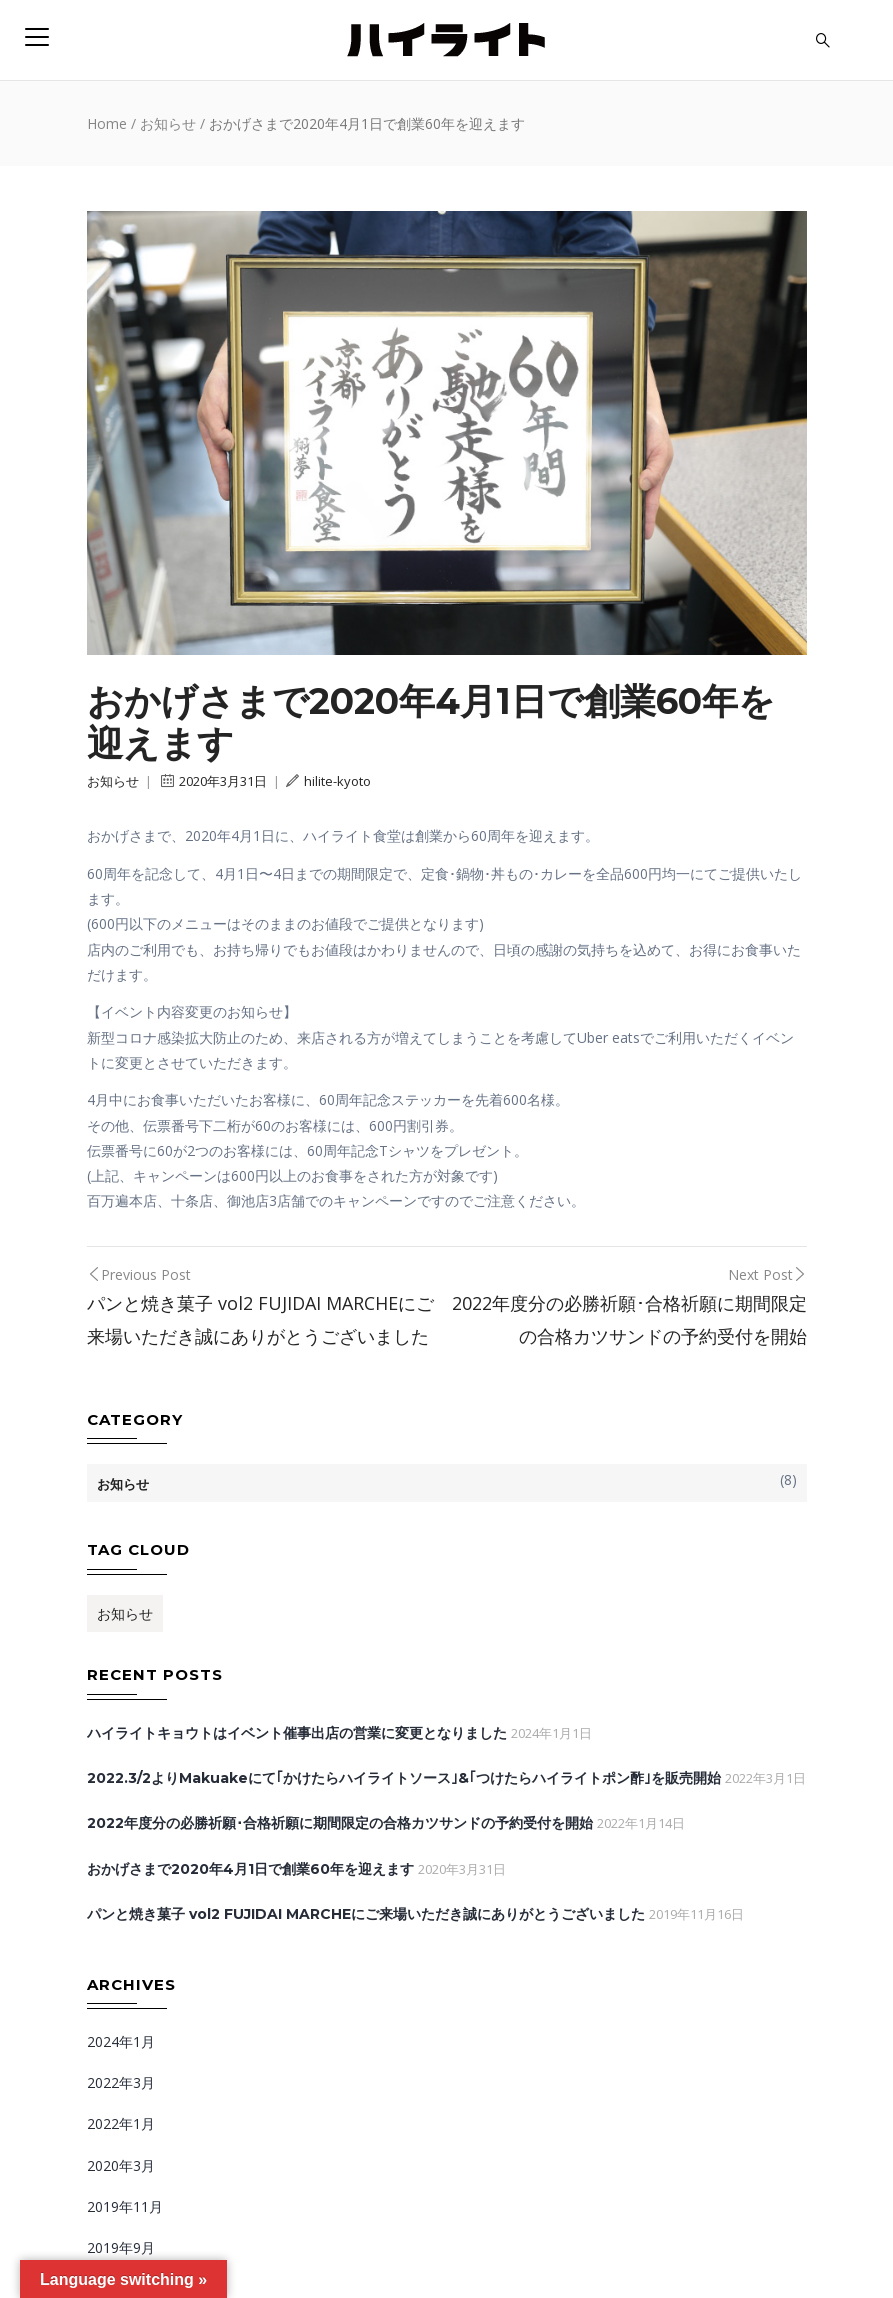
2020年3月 (121, 2165)
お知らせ (168, 123)
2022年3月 (121, 2082)
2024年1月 (121, 2041)
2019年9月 (121, 2247)
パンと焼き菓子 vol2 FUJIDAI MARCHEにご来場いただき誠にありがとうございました (366, 1914)
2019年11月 (125, 2206)
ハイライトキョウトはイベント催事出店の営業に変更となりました (297, 1733)
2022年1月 (121, 2123)
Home (107, 123)
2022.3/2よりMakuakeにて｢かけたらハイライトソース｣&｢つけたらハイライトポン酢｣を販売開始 (404, 1778)
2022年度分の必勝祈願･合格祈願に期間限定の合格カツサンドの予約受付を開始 (340, 1823)
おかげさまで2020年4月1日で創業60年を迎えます (250, 1869)
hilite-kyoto (328, 781)
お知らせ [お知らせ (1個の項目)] (125, 1613)
